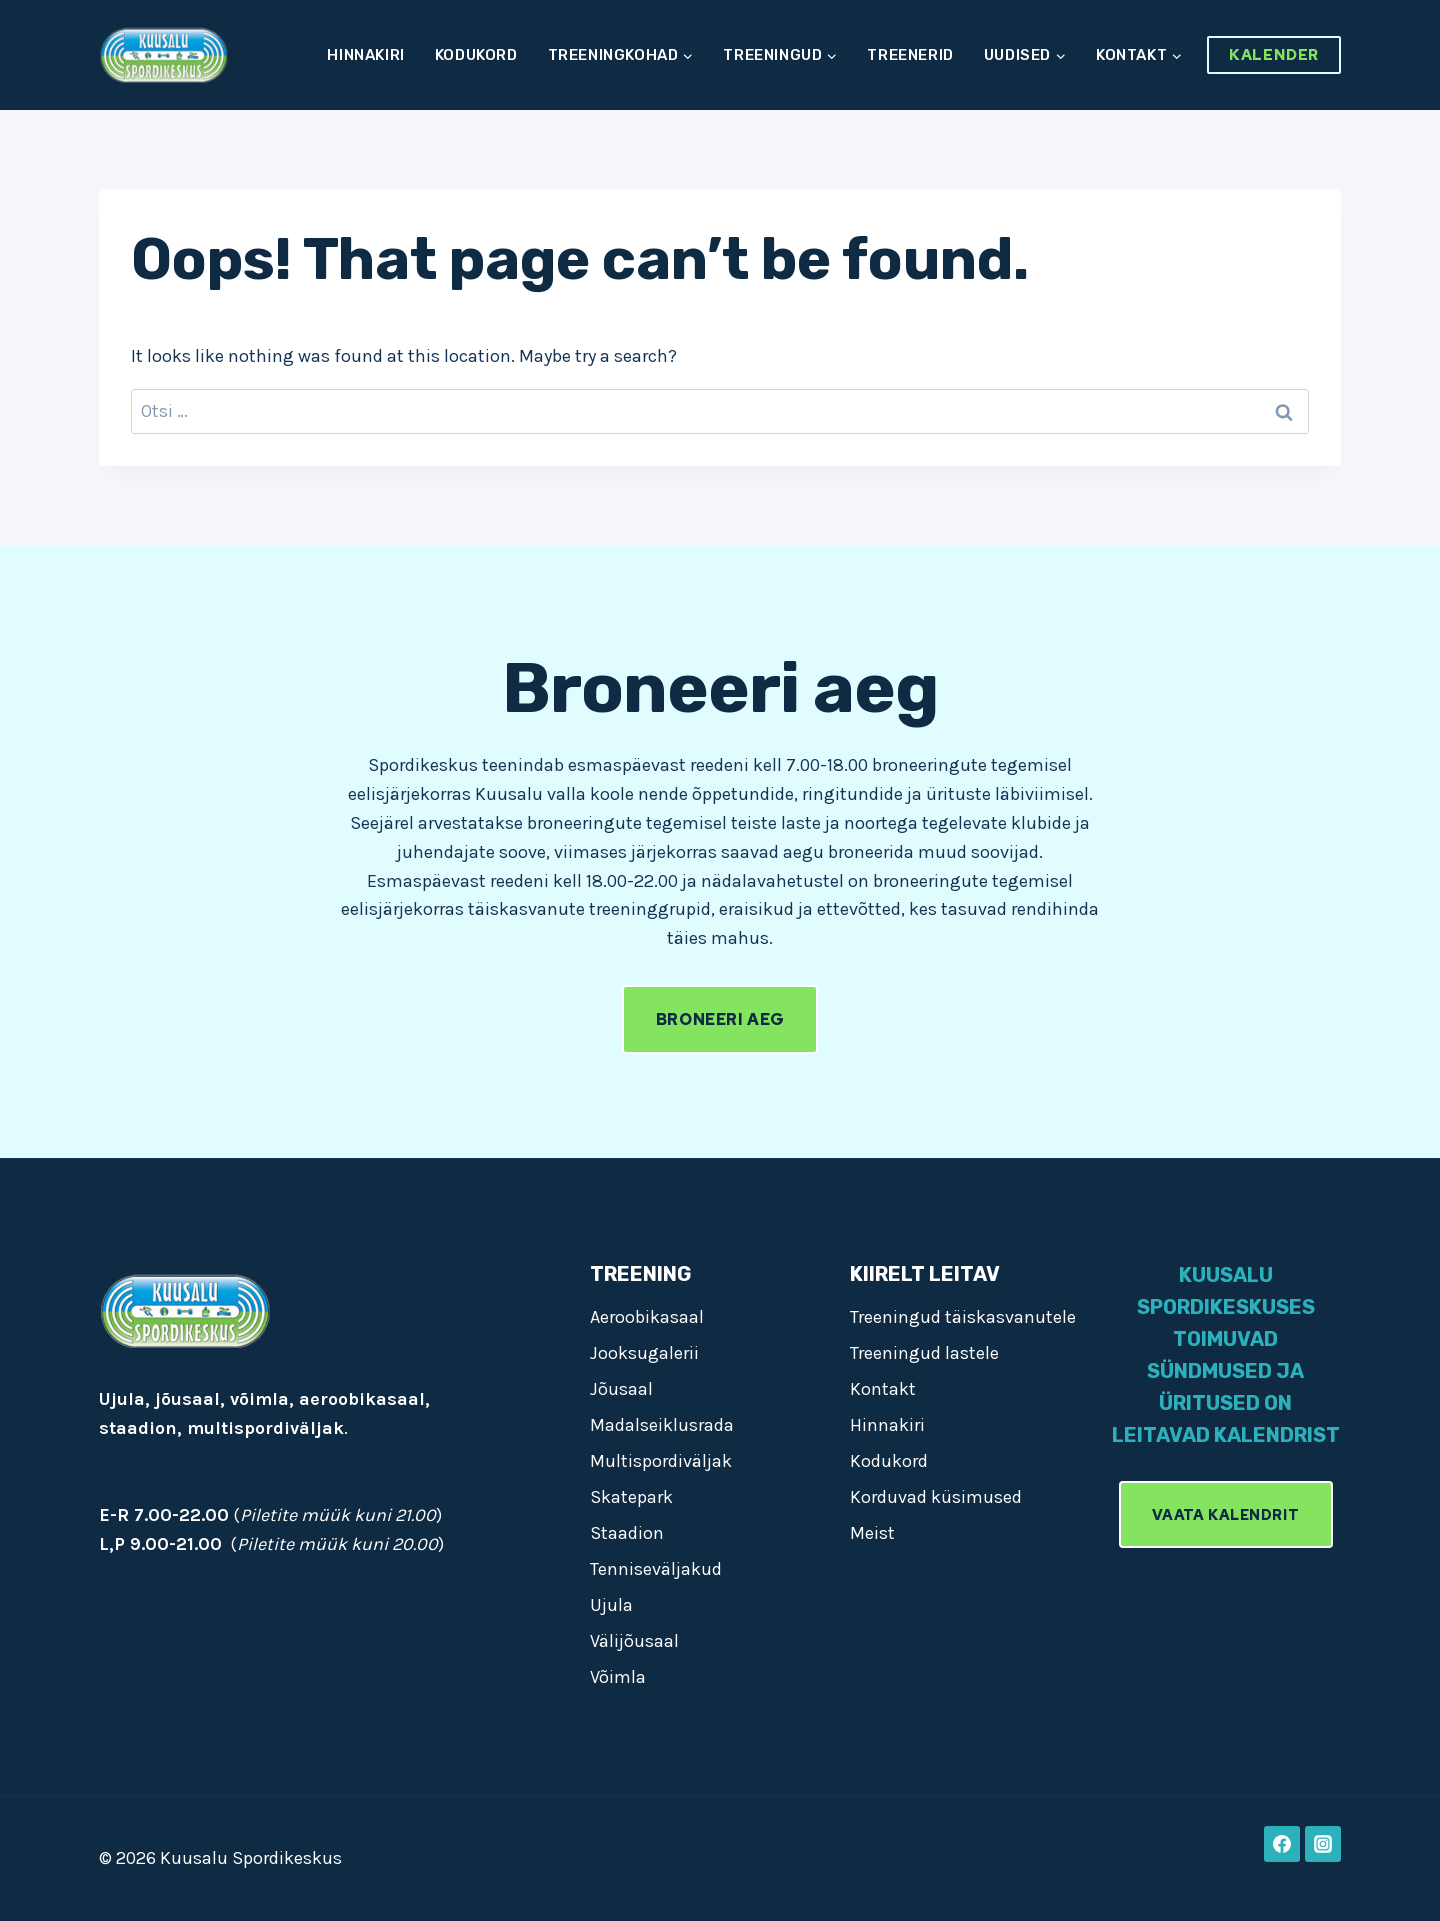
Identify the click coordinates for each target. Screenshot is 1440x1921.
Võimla (618, 1677)
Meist (872, 1533)
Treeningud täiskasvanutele (963, 1317)
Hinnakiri (365, 55)
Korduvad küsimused (936, 1497)
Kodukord (476, 55)
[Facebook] (1282, 1844)
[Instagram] (1323, 1844)
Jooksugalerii (644, 1353)
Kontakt (883, 1389)
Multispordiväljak (661, 1461)
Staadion (627, 1533)
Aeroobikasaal (647, 1317)
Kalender (1274, 55)
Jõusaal (621, 1389)
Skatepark (631, 1497)
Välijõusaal (634, 1641)
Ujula (611, 1605)
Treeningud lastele (924, 1353)
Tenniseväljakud (656, 1569)
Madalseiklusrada (662, 1425)
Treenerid (910, 55)
